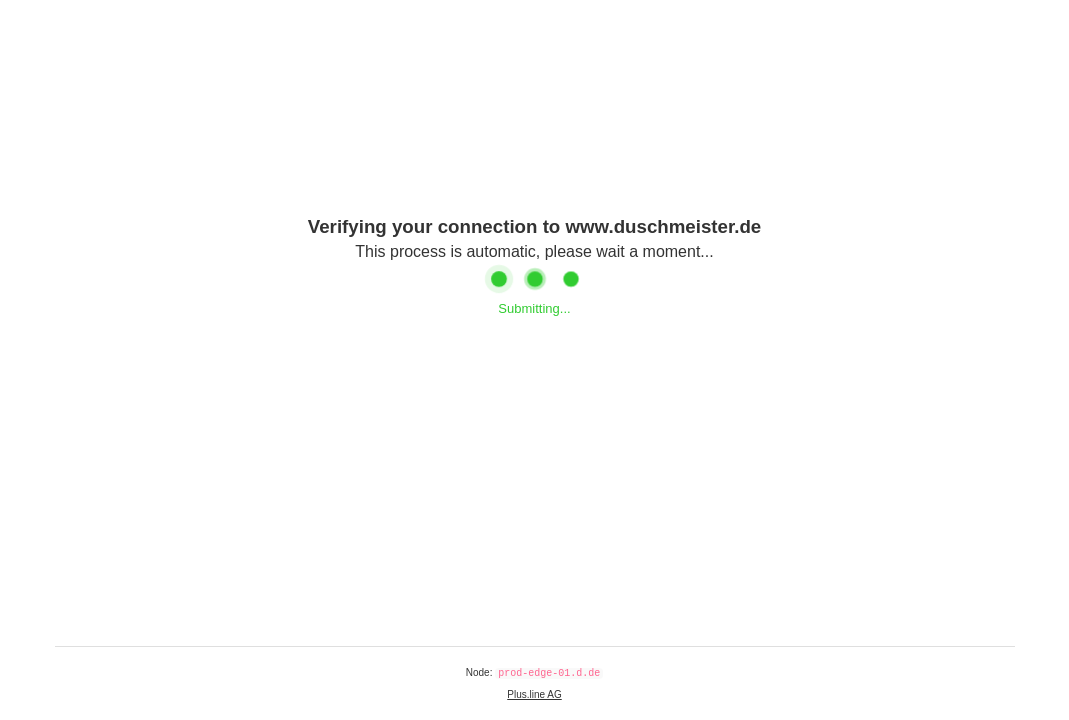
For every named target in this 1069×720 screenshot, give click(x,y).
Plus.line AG (534, 694)
